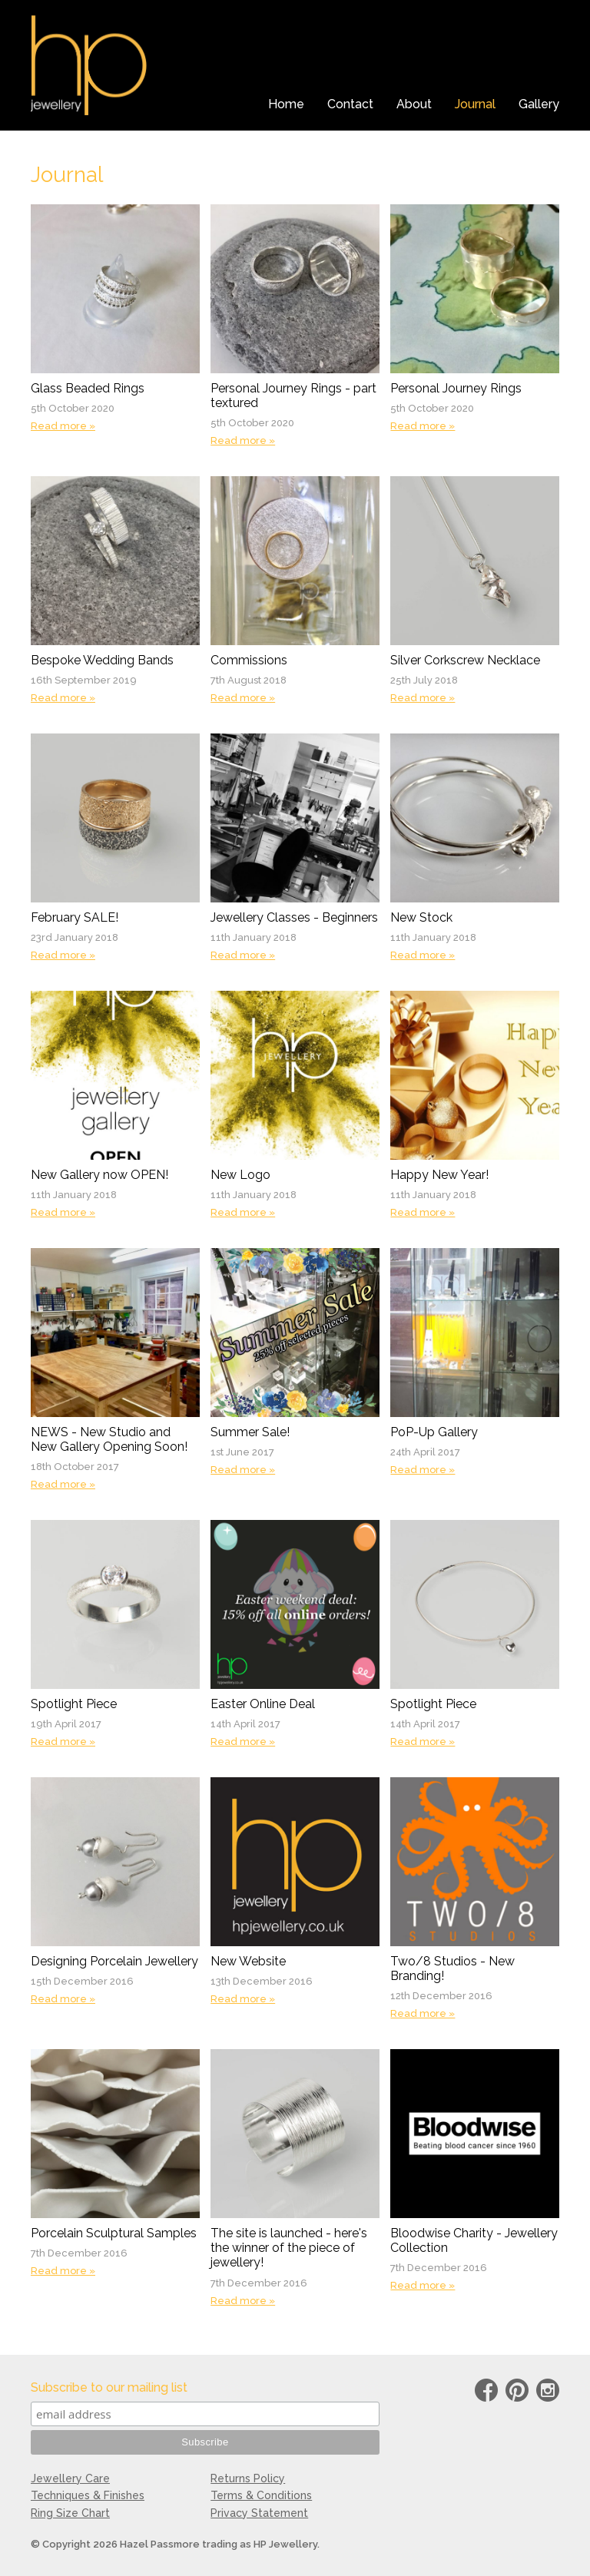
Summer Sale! (250, 1432)
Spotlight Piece (74, 1704)
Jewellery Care (70, 2478)
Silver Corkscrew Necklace (465, 660)
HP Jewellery (89, 65)
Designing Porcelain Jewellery (114, 1961)
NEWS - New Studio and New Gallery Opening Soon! (109, 1439)
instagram (547, 2393)
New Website (248, 1961)
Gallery (539, 104)
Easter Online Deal (262, 1704)
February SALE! (74, 917)
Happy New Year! (439, 1174)
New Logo (240, 1174)
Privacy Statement (259, 2513)
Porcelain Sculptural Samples (114, 2233)
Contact (350, 104)
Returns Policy (247, 2478)
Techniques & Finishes (87, 2495)
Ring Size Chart (70, 2513)
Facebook (486, 2393)
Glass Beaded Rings (87, 388)
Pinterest (517, 2393)
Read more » (63, 426)
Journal (475, 104)
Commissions (248, 660)
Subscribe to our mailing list (109, 2387)
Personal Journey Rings (456, 388)
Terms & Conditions (261, 2495)
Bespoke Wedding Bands (102, 660)
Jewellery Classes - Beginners (294, 917)
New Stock (421, 917)
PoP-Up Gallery (434, 1432)
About (414, 104)
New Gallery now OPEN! (99, 1174)
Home (286, 104)
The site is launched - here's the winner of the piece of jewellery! (288, 2248)
